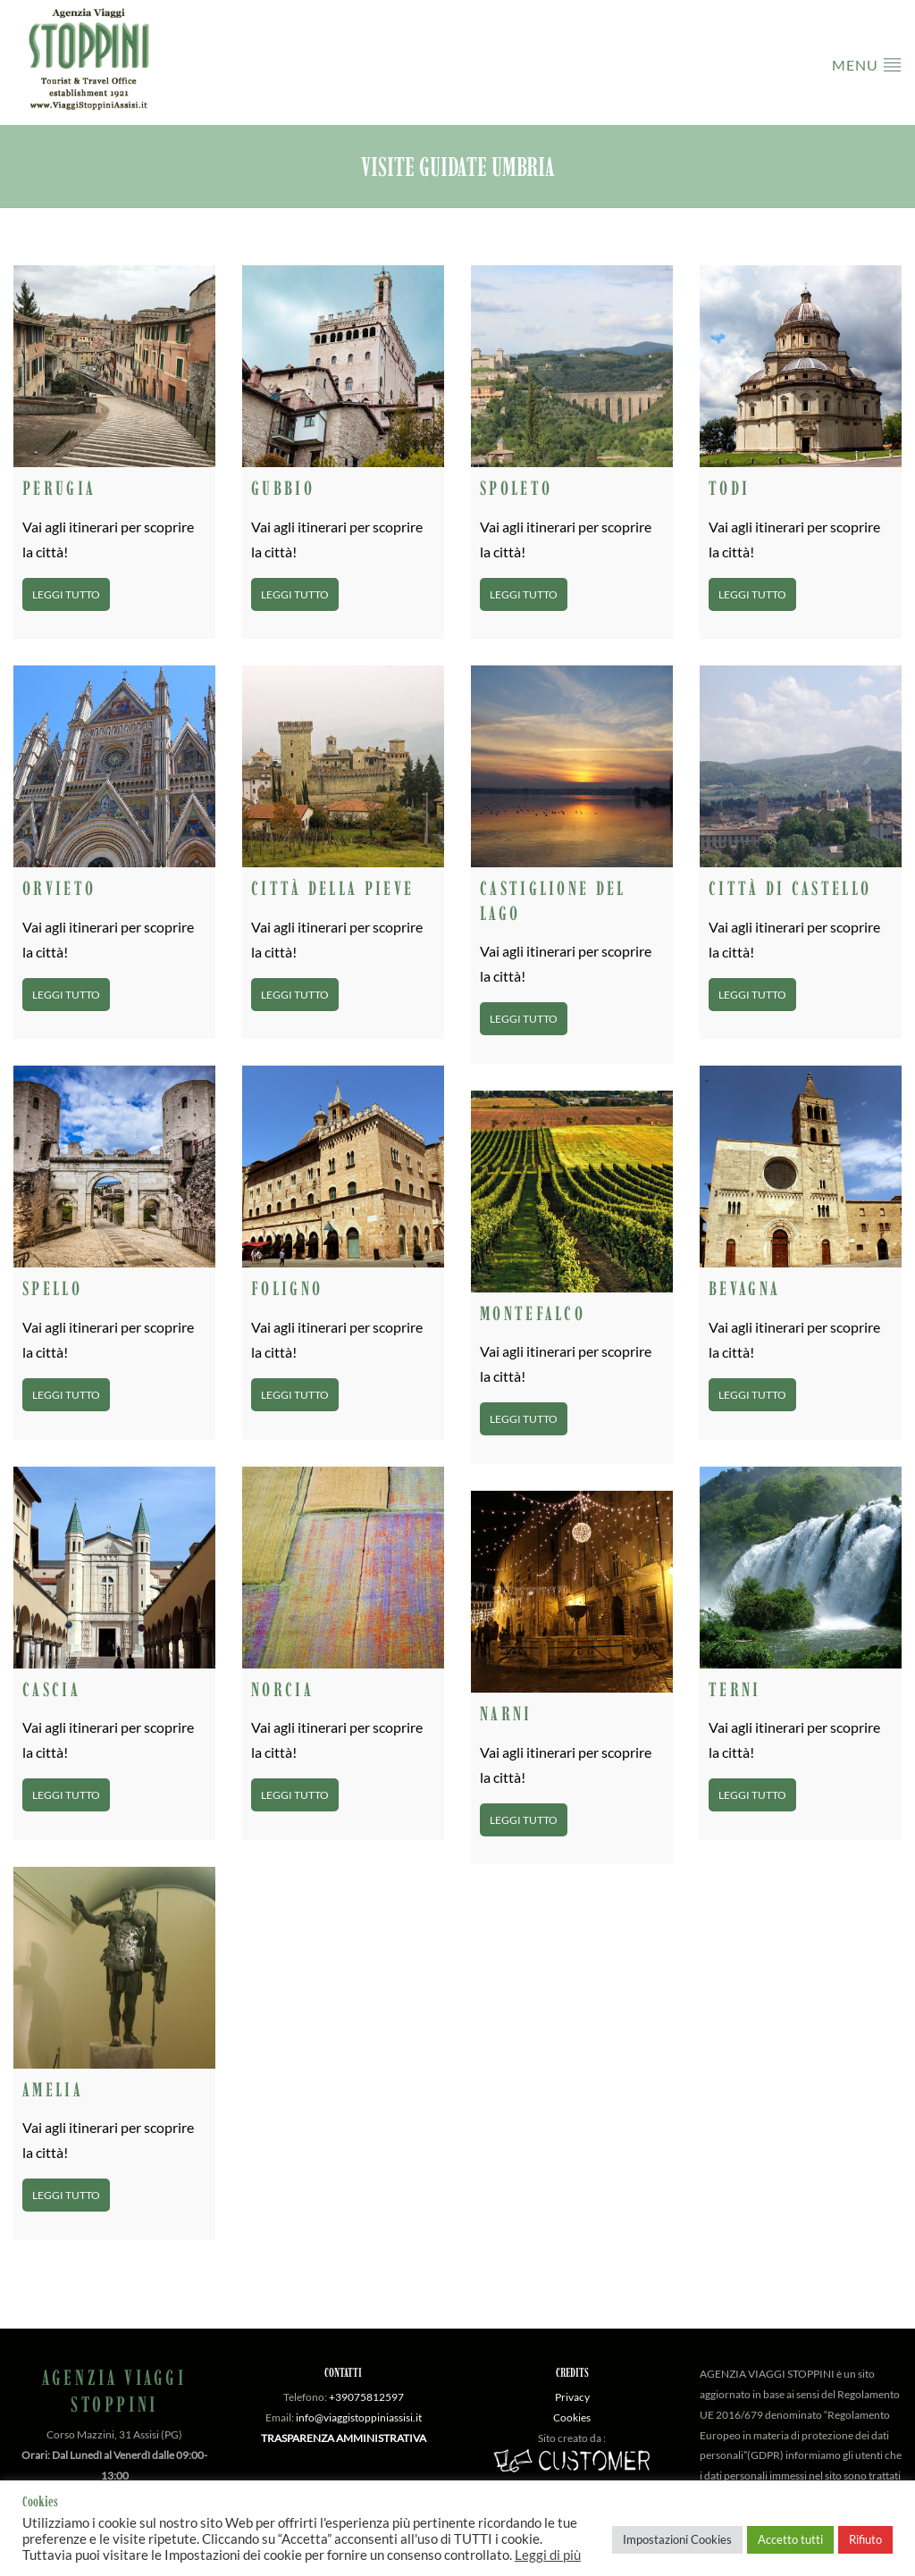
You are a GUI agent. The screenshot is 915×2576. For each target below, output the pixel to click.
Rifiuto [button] (865, 2539)
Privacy (572, 2397)
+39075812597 (366, 2397)
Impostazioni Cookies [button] (677, 2539)
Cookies (572, 2417)
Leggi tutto (66, 594)
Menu (867, 63)
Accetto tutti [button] (790, 2539)
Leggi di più (548, 2555)
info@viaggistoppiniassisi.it (359, 2417)
